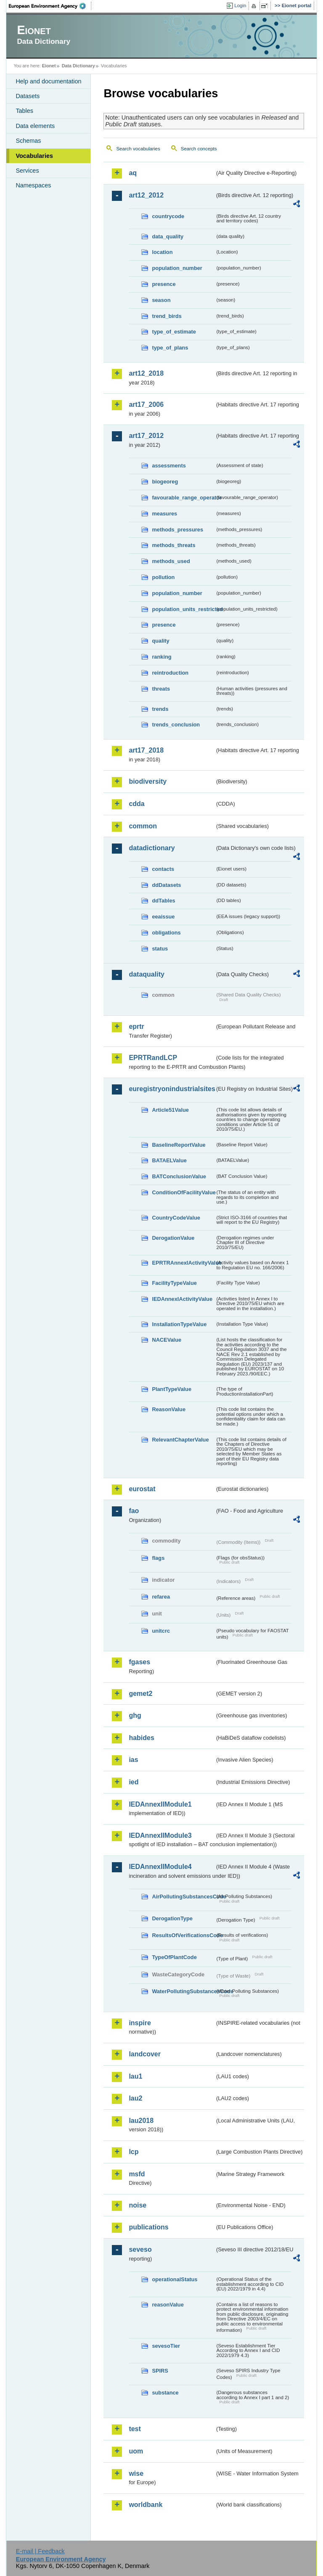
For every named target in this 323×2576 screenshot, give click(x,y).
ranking (161, 657)
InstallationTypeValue (179, 1324)
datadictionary (152, 848)
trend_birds (166, 316)
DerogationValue (173, 1238)
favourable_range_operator (183, 497)
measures (164, 513)
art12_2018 (146, 373)
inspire (140, 2022)
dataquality (146, 974)
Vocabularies (34, 155)
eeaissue (163, 916)
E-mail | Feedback (40, 2551)
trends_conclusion (176, 724)
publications (148, 2227)
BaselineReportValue (178, 1145)
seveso (140, 2249)
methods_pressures (177, 529)
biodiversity (148, 781)
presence (163, 284)
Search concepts (199, 148)
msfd (137, 2174)
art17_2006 (146, 404)
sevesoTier (166, 2346)
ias (133, 1759)
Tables (24, 110)
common (143, 826)
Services (27, 170)
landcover (145, 2054)
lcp (133, 2151)
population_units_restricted (183, 609)
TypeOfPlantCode (174, 1957)
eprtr (136, 1026)
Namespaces (33, 185)
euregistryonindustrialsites (171, 1088)
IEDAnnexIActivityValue (182, 1299)
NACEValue (166, 1340)
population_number (177, 268)
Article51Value (170, 1110)
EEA (50, 6)
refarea (161, 1597)
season (161, 300)
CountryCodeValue (176, 1218)
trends (160, 709)
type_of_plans (170, 347)
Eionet (49, 65)
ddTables (163, 900)
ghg (135, 1715)
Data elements (35, 126)
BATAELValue (169, 1160)
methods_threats (173, 545)
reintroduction (170, 673)
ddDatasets (166, 885)
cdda (136, 803)
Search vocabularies (138, 148)
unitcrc (161, 1631)
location (162, 252)
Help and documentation (48, 81)
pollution (163, 577)
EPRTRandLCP (153, 1057)
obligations (166, 932)
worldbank (145, 2504)
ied (133, 1782)
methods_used (171, 561)
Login (240, 5)
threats (161, 689)
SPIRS (160, 2371)
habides (141, 1737)
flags (158, 1558)
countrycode (168, 216)
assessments (168, 465)
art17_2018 (146, 750)
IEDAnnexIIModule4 (160, 1866)
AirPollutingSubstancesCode (183, 1896)
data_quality (167, 236)
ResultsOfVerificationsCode (183, 1935)
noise (137, 2205)
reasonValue (167, 2304)
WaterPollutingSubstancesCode (183, 1991)
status (160, 948)
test (134, 2428)
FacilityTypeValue (174, 1283)
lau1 (135, 2076)
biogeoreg (165, 481)
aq (133, 172)
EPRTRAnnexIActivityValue (183, 1263)
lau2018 (141, 2120)
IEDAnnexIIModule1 (160, 1804)
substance (165, 2392)
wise (136, 2473)
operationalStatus (174, 2279)
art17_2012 (146, 435)
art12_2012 (146, 195)
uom (136, 2451)
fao (134, 1510)
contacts (163, 869)
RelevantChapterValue (180, 1439)
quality (160, 641)
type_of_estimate (174, 331)
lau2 (135, 2098)
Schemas (28, 140)
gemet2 (140, 1693)
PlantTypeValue (171, 1389)
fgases (139, 1662)
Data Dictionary (78, 65)
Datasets (28, 96)
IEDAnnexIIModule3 (160, 1835)
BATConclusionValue (179, 1176)
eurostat (142, 1488)
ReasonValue (168, 1409)
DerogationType (172, 1918)
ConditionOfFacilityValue (183, 1192)
